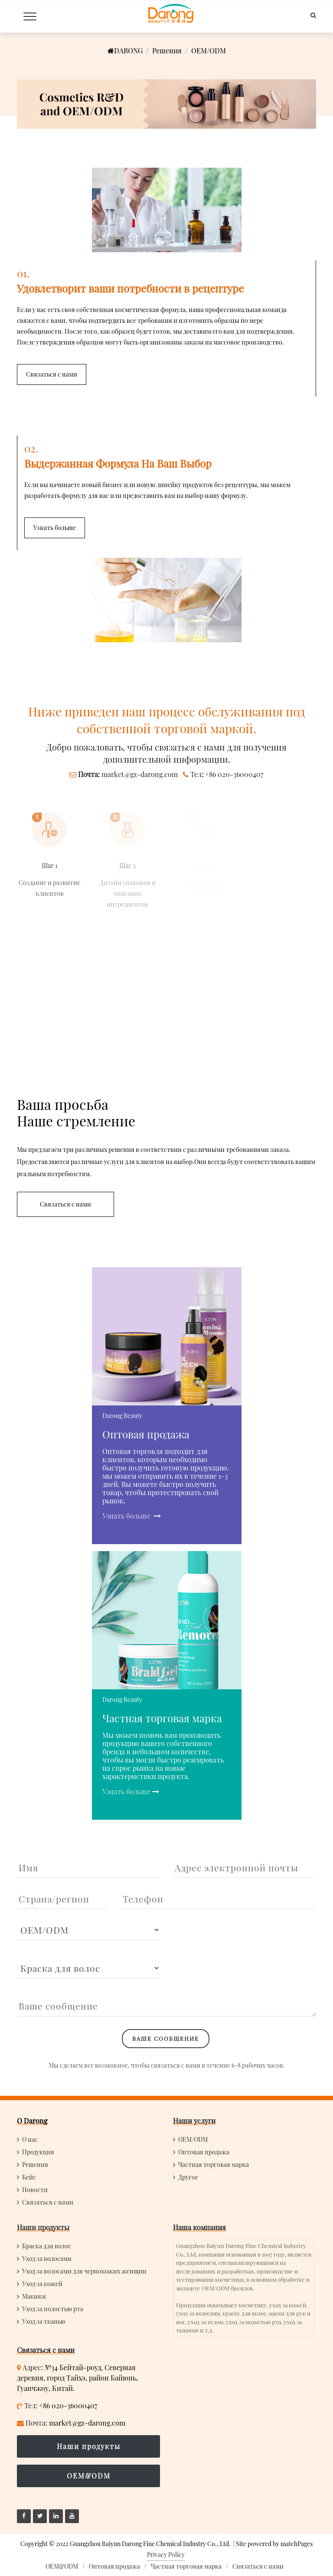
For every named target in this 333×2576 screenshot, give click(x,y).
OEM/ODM (193, 2139)
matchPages (297, 2544)
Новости (35, 2190)
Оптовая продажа (203, 2152)
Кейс (29, 2177)
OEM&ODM (89, 2475)
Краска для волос (46, 2246)
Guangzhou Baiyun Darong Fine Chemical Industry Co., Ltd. (150, 2544)
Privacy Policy (166, 2554)
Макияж (34, 2296)
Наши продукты (43, 2227)
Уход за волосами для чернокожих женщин (84, 2271)
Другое (188, 2177)
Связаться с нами (47, 2202)
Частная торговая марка (213, 2164)
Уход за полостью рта (52, 2309)
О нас (30, 2139)
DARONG (125, 50)
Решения (167, 50)
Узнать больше (127, 1515)
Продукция (38, 2152)
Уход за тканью (43, 2321)
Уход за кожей (42, 2284)
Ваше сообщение (165, 2038)
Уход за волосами (47, 2258)
